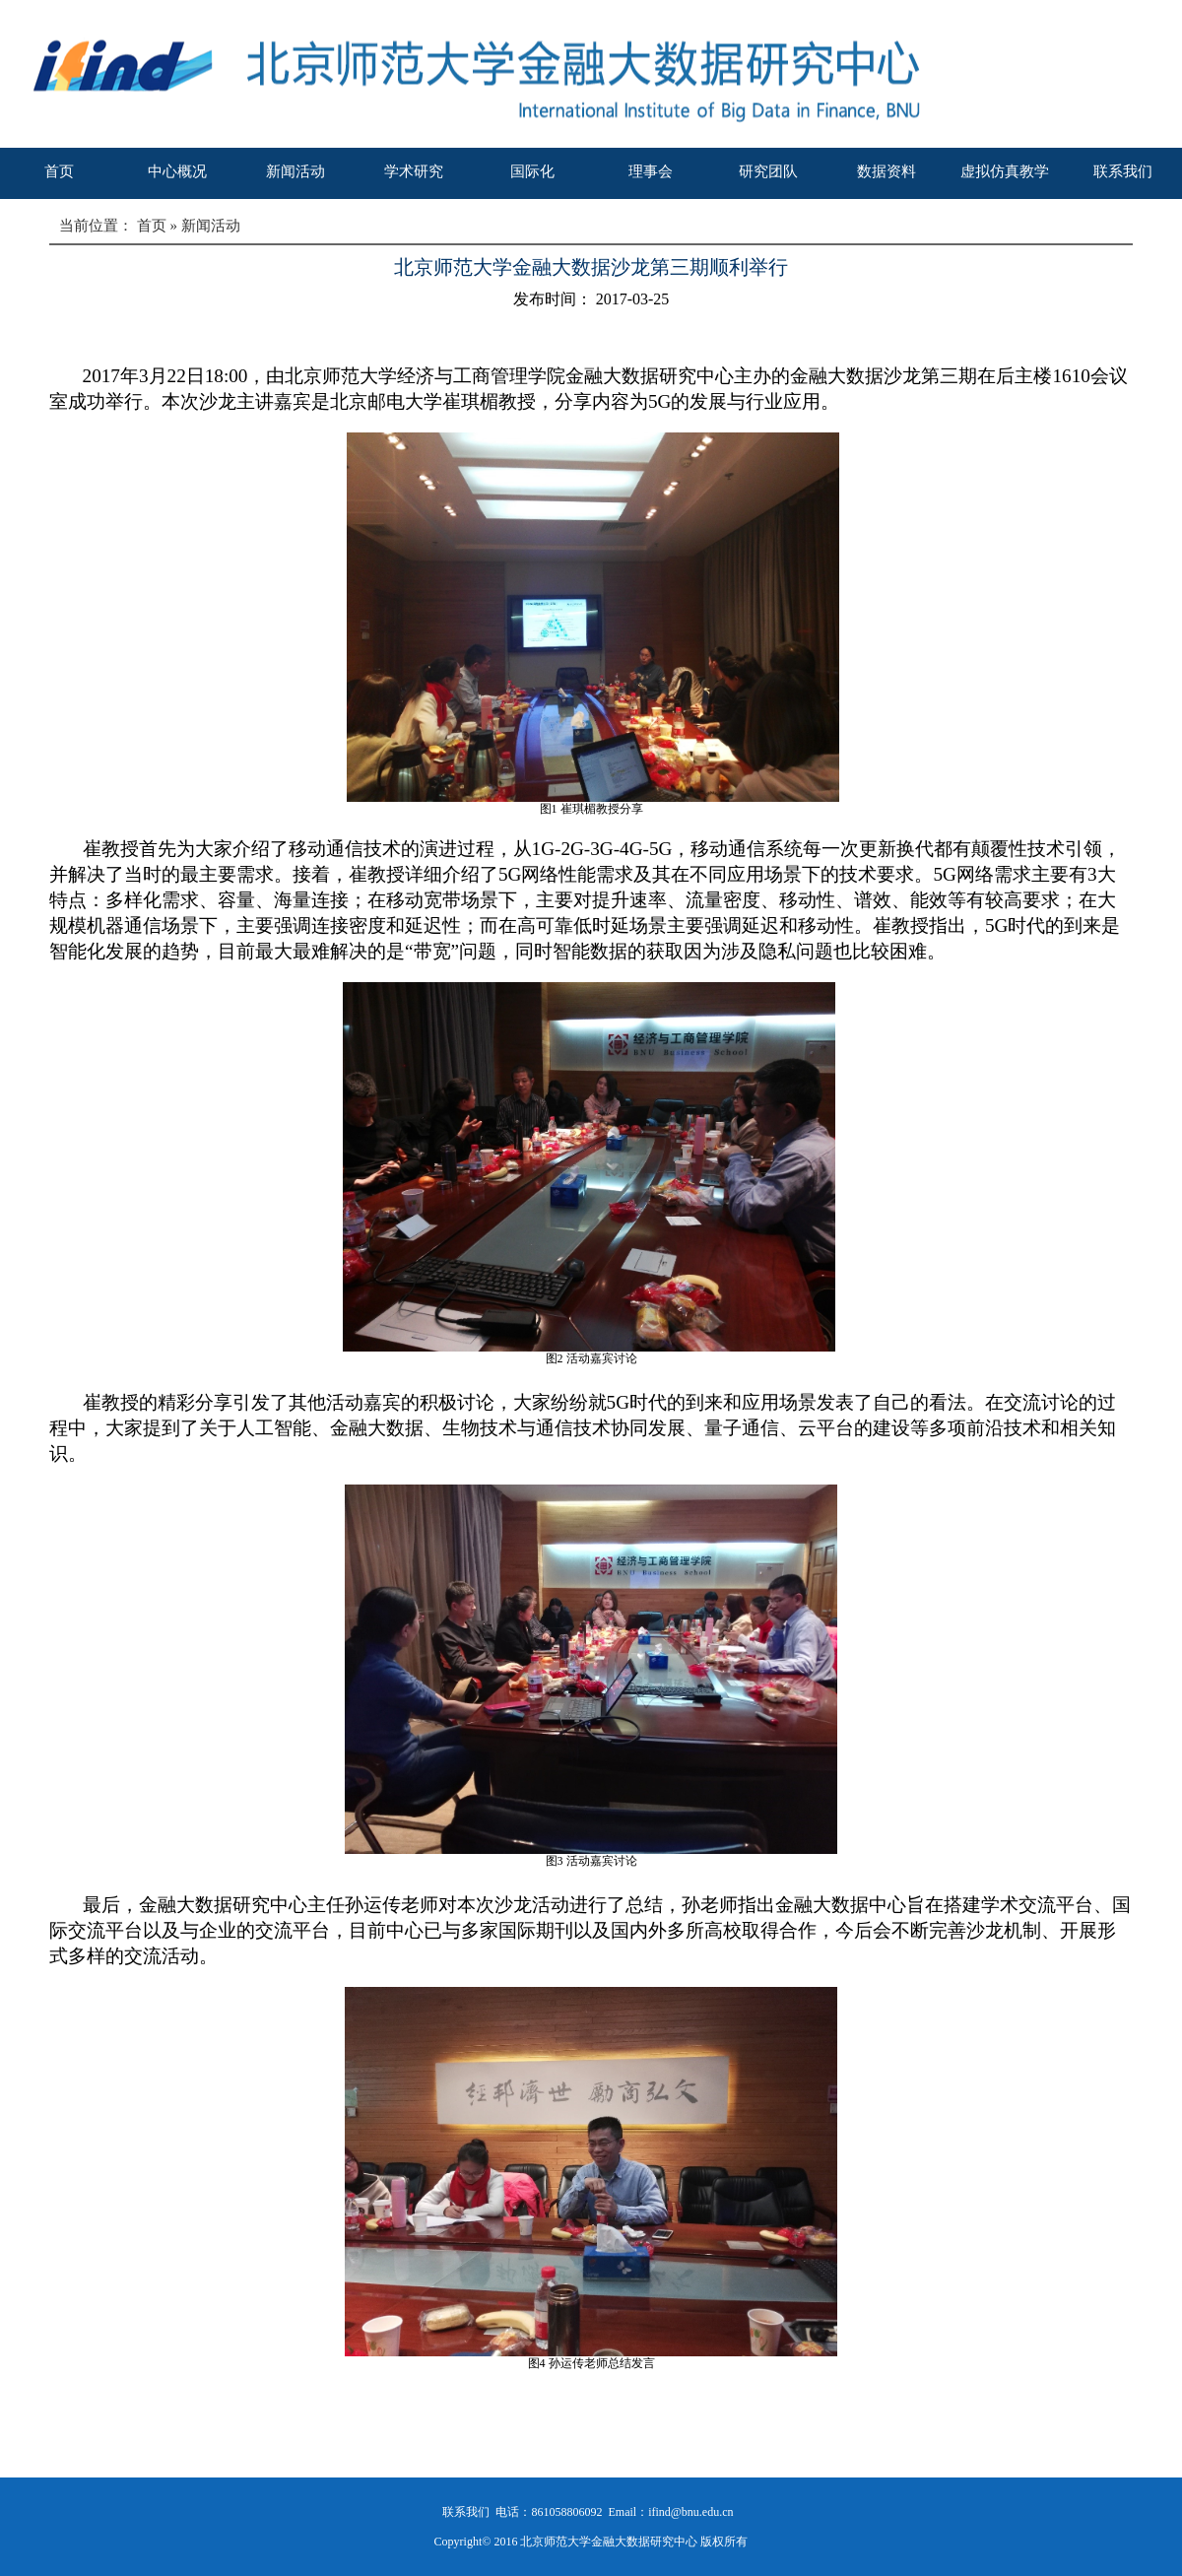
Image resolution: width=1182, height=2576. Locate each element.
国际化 (532, 171)
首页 (59, 171)
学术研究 (413, 171)
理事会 (650, 171)
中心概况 (177, 171)
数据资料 (886, 171)
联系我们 (1122, 171)
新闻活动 (295, 171)
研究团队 (768, 171)
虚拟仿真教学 (1004, 171)
